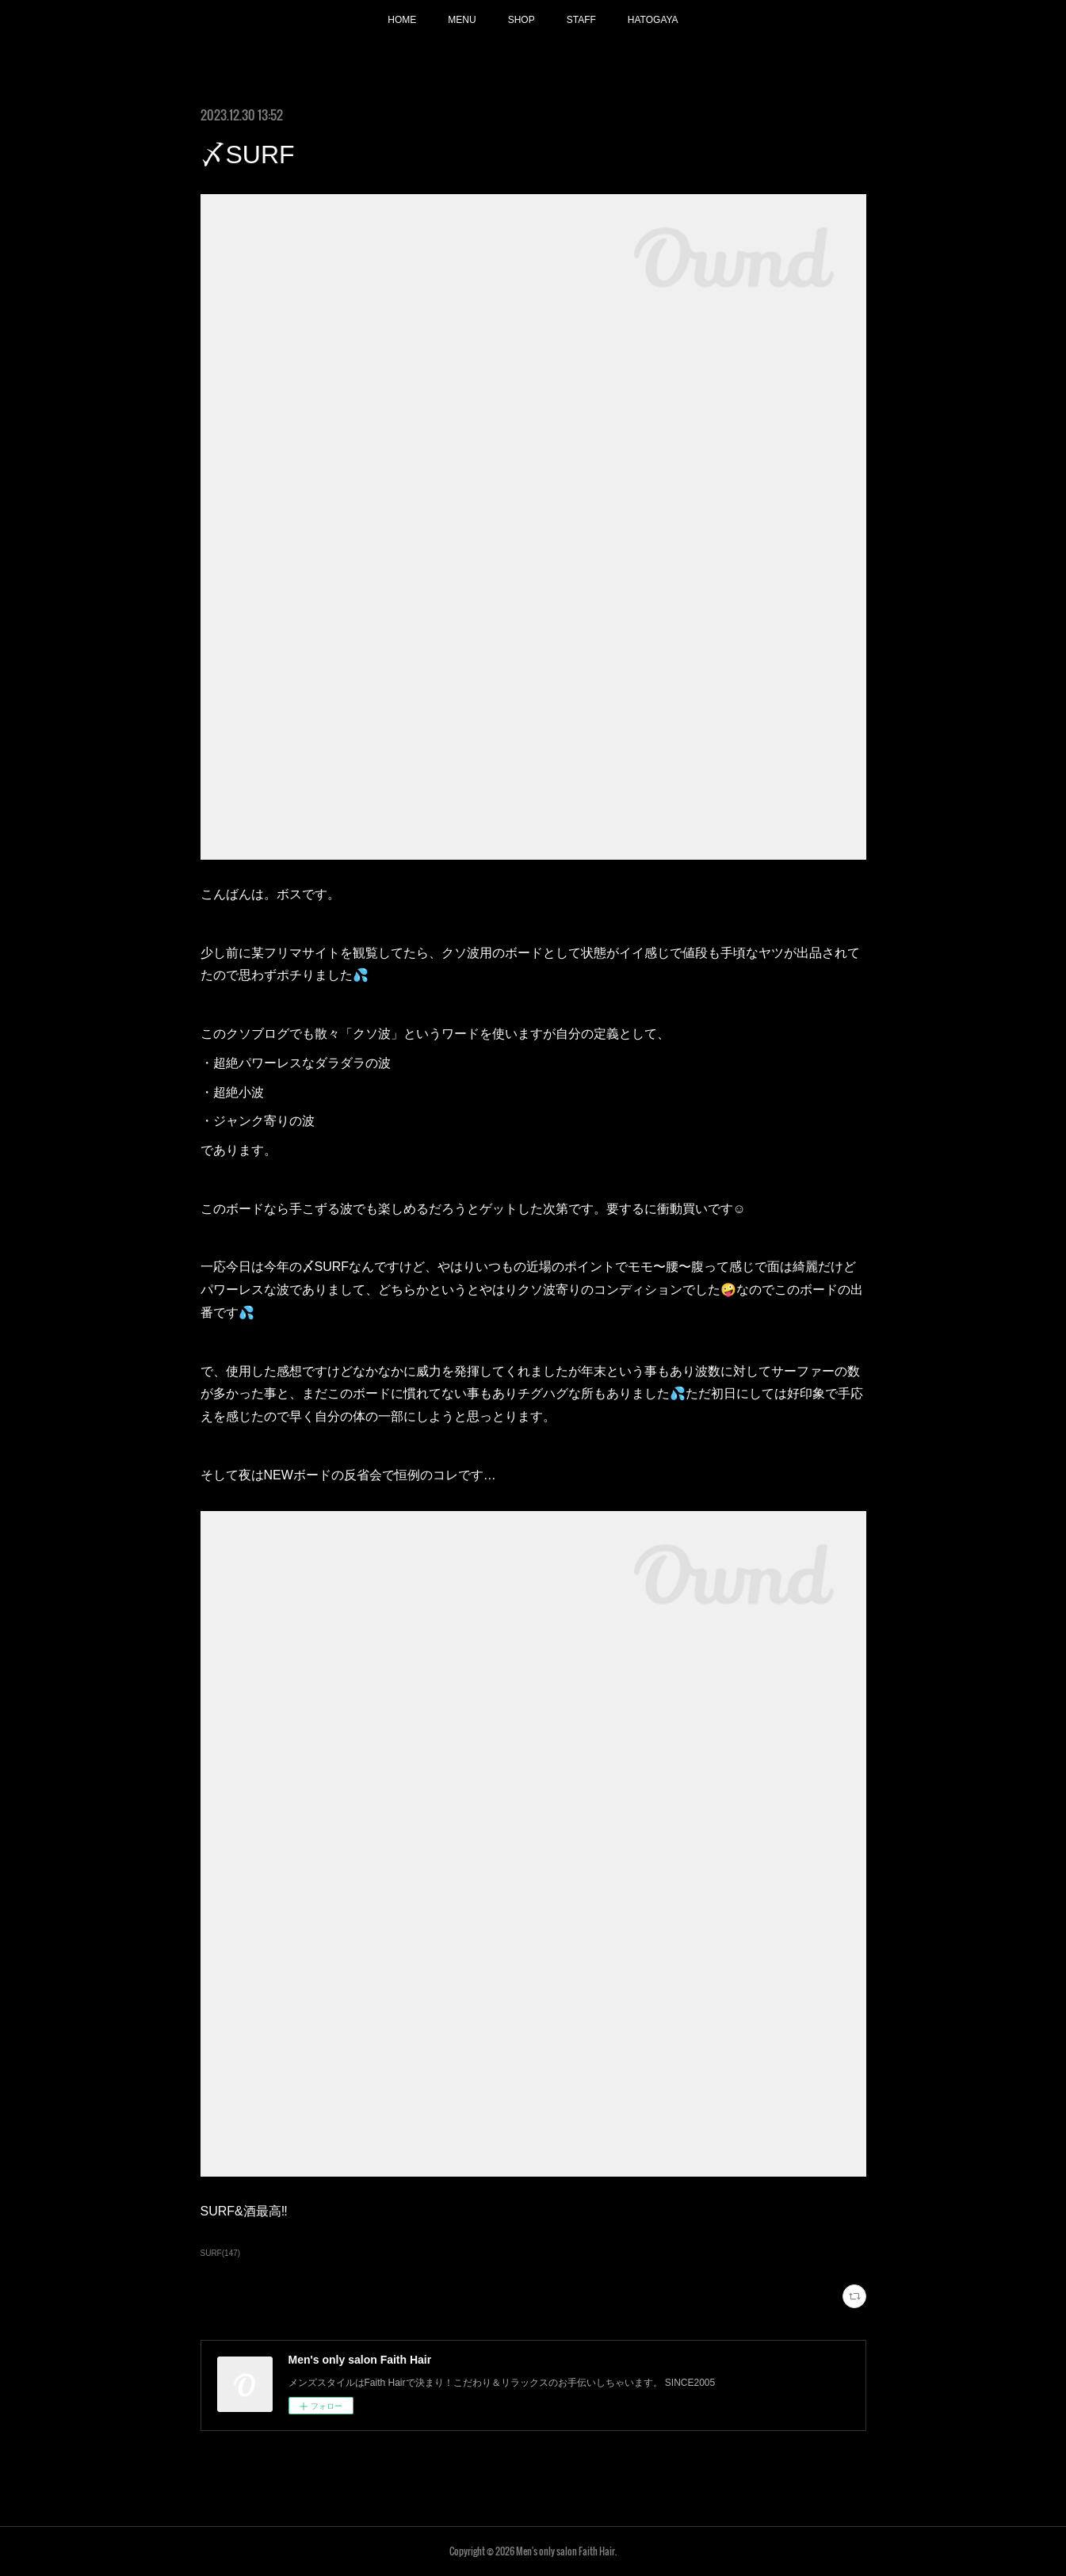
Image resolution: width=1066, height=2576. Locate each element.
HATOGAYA (653, 19)
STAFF (581, 19)
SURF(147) (221, 2253)
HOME (402, 19)
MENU (462, 19)
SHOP (521, 19)
